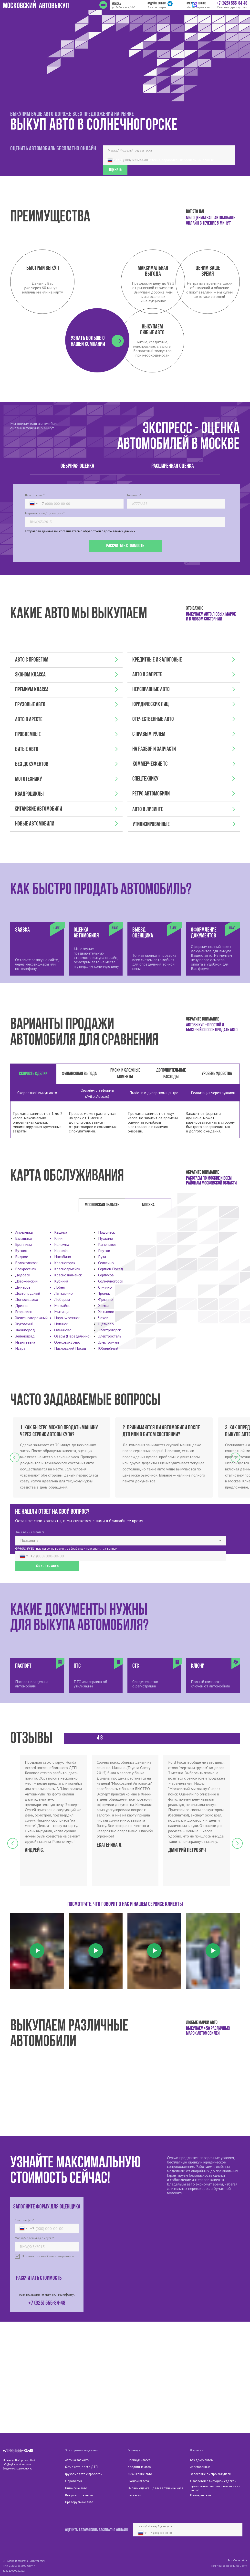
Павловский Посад (70, 1348)
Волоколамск (26, 1262)
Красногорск (64, 1262)
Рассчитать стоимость (125, 545)
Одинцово (63, 1329)
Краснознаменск (68, 1274)
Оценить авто (47, 1566)
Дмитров (23, 1287)
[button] (199, 3)
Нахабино (62, 1256)
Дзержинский (26, 1281)
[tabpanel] (125, 525)
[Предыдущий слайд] (15, 1457)
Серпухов (106, 1274)
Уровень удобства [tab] (217, 1073)
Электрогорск (109, 1329)
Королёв (61, 1250)
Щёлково (106, 1323)
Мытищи (61, 1311)
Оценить (115, 170)
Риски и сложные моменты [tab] (125, 1073)
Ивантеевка (25, 1342)
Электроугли (108, 1342)
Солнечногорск (110, 1281)
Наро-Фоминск (67, 1317)
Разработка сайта (237, 2560)
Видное (21, 1256)
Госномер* (134, 495)
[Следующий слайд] (235, 1457)
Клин (58, 1238)
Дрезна (21, 1305)
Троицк (104, 1293)
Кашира (60, 1232)
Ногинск (61, 1323)
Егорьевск (23, 1311)
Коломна (61, 1244)
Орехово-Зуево (67, 1342)
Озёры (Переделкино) (72, 1336)
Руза (102, 1256)
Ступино (105, 1287)
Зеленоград (25, 1336)
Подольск (106, 1232)
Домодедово (26, 1299)
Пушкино (105, 1238)
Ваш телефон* (34, 495)
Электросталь (109, 1336)
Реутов (104, 1250)
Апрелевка (24, 1232)
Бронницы (23, 1244)
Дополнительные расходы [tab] (171, 1073)
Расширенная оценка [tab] (172, 466)
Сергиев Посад (110, 1268)
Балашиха (23, 1238)
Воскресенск (25, 1268)
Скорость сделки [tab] (33, 1073)
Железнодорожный (31, 1317)
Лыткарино (63, 1293)
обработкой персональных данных (187, 160)
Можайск (62, 1305)
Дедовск (22, 1274)
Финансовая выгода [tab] (79, 1073)
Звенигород (25, 1329)
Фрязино (105, 1299)
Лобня (59, 1287)
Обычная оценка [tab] (77, 466)
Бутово (21, 1250)
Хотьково (106, 1311)
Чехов (103, 1317)
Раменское (107, 1244)
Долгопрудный (27, 1293)
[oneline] (169, 150)
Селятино (106, 1262)
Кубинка (61, 1281)
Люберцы (62, 1299)
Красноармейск (67, 1268)
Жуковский (24, 1323)
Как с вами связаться (29, 1532)
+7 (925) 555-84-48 (46, 2303)
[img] (176, 3)
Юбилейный (108, 1348)
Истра (20, 1348)
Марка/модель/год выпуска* (44, 513)
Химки (103, 1305)
